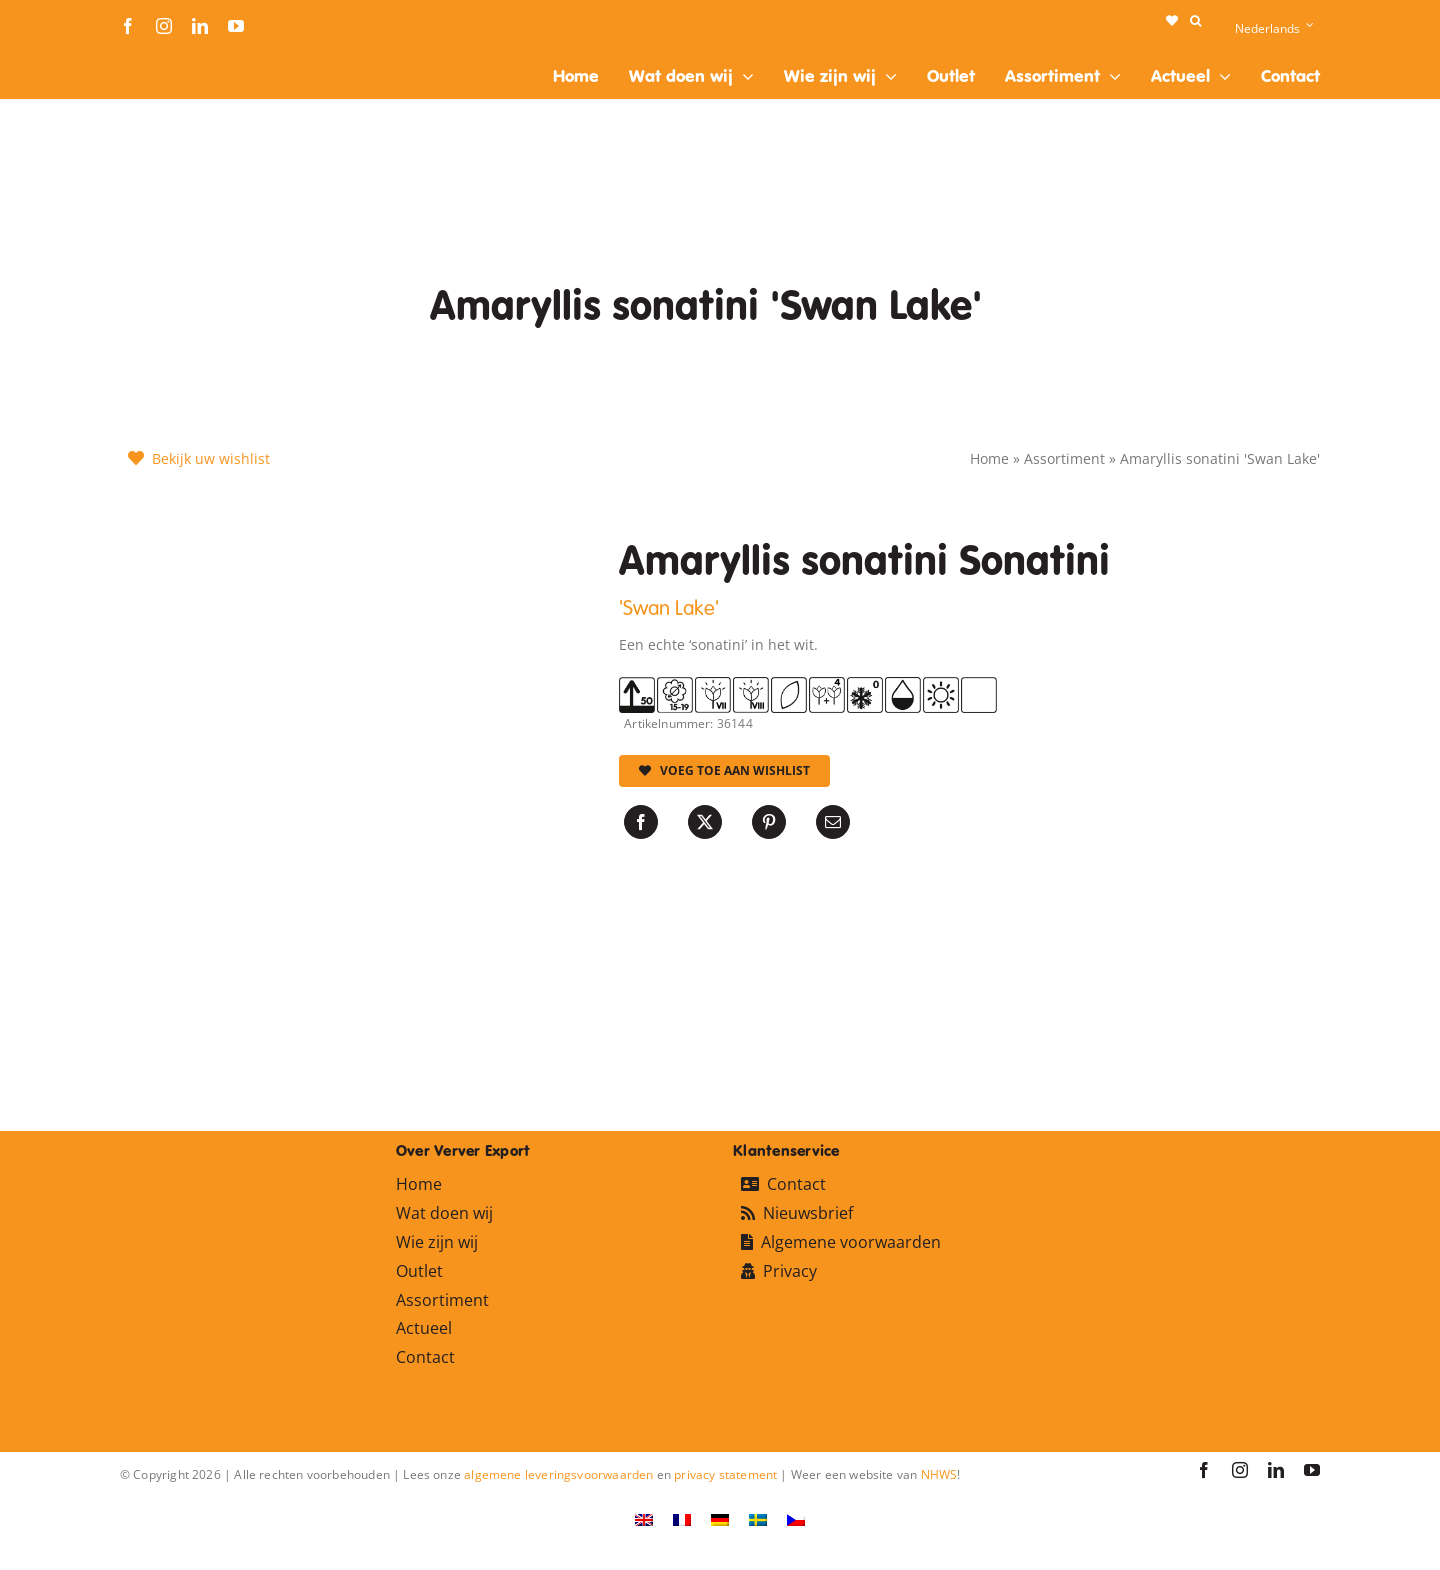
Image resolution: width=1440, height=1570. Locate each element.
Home (989, 458)
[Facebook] (641, 822)
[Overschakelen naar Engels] (644, 1519)
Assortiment (1064, 458)
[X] (705, 822)
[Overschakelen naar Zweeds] (758, 1519)
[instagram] (164, 26)
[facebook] (128, 26)
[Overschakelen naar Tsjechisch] (796, 1519)
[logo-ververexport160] (160, 58)
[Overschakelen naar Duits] (720, 1519)
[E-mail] (833, 822)
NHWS (939, 1474)
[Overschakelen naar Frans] (682, 1519)
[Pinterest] (769, 822)
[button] (1195, 21)
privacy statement (725, 1474)
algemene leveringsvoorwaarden (558, 1474)
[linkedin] (200, 26)
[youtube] (236, 26)
